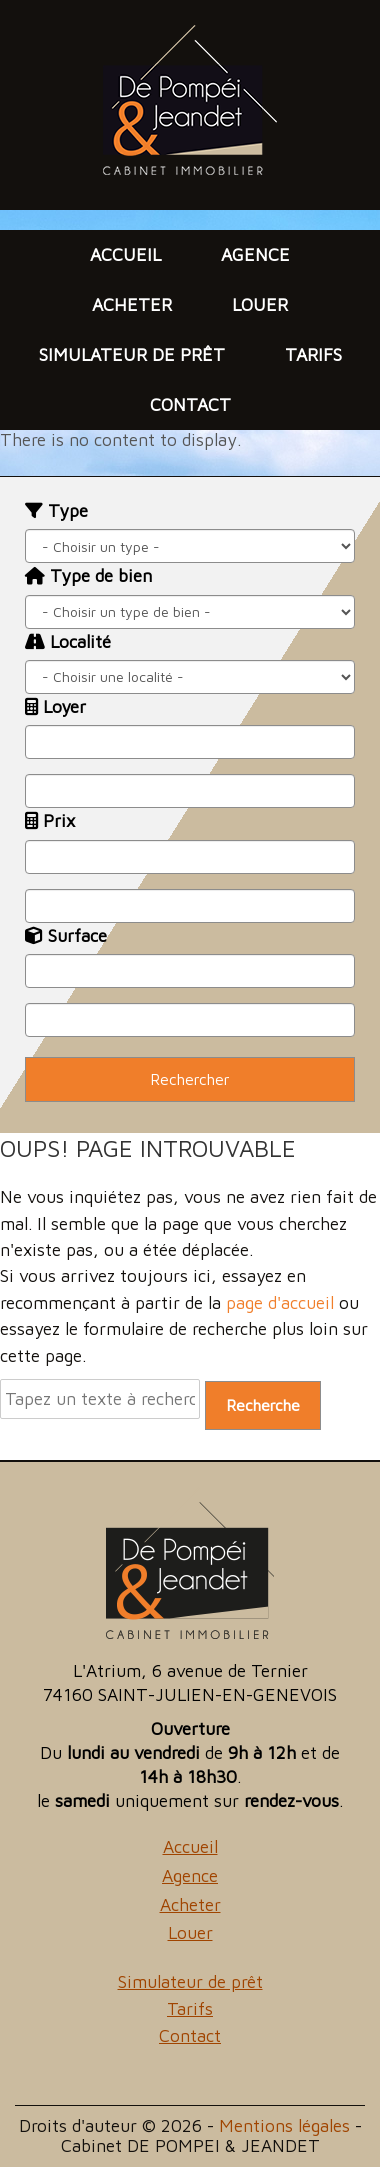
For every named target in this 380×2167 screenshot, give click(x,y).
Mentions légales (284, 2125)
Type (56, 510)
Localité (68, 641)
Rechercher (190, 1079)
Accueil (125, 254)
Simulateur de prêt (132, 354)
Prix (50, 820)
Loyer (55, 706)
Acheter (132, 304)
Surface (66, 935)
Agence (255, 254)
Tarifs (313, 354)
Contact (190, 404)
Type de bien (88, 575)
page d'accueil (280, 1302)
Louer (260, 304)
